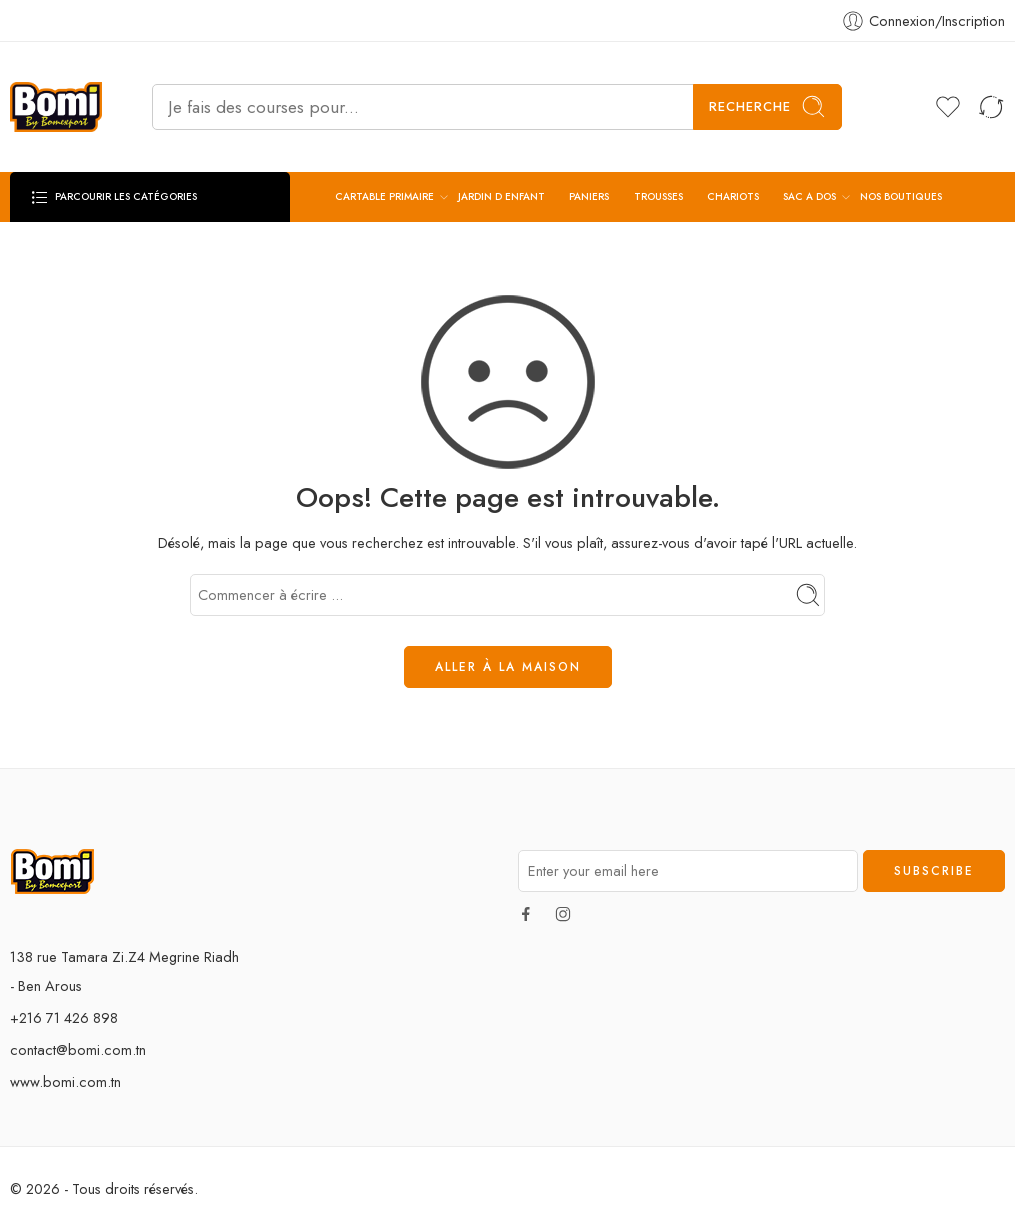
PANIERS (589, 196)
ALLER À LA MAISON (508, 667)
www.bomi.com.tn (65, 1081)
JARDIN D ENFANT (501, 196)
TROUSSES (658, 196)
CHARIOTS (733, 196)
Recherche (767, 106)
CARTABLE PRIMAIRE (384, 197)
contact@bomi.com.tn (78, 1049)
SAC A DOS (809, 197)
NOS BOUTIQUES (901, 196)
